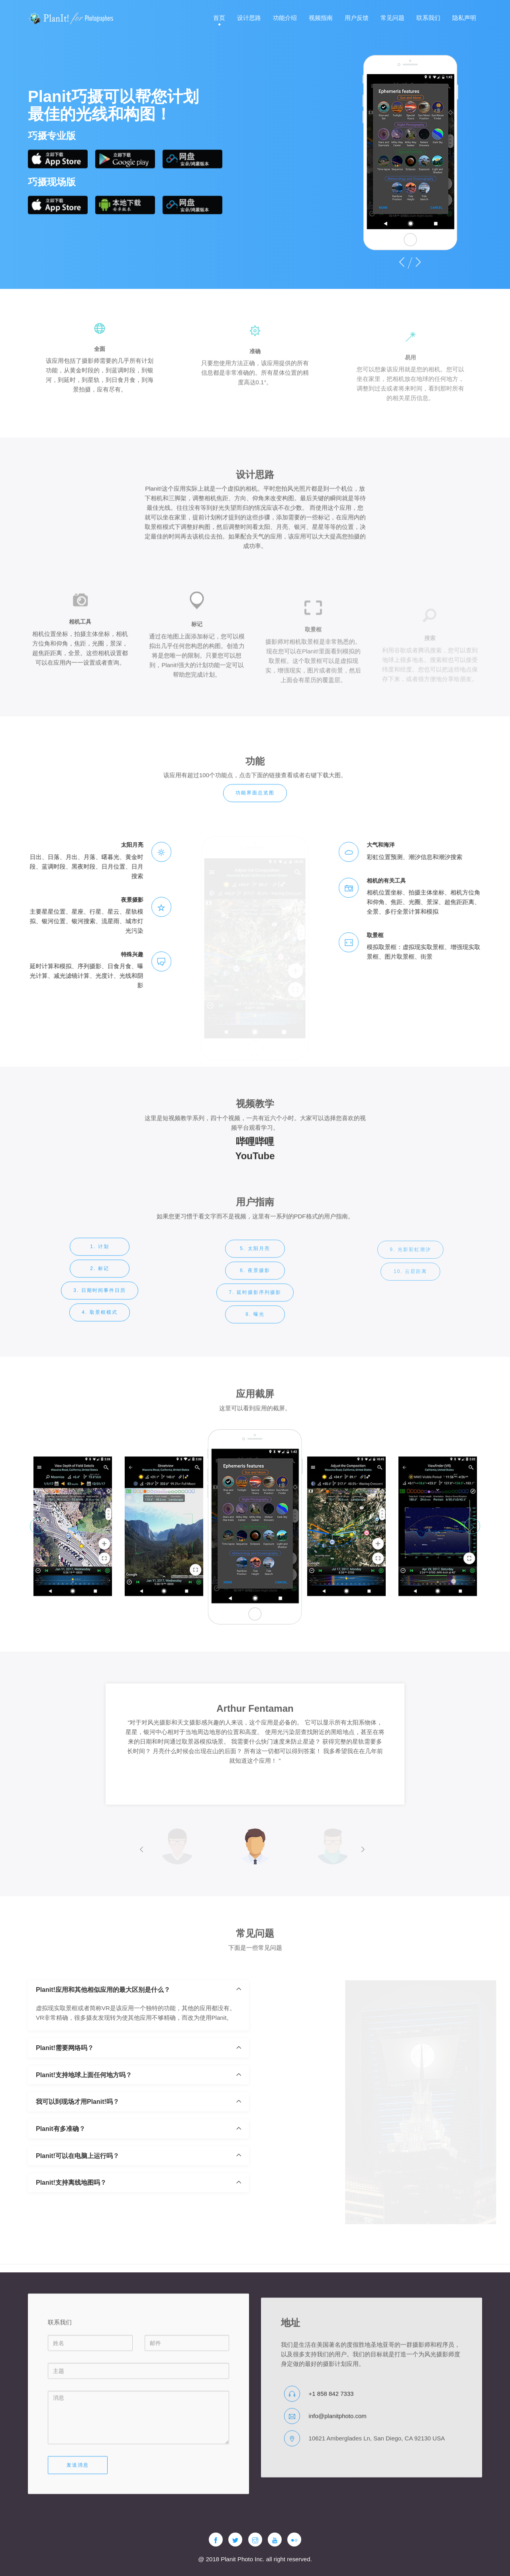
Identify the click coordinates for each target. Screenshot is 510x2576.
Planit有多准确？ (60, 2179)
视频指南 (321, 17)
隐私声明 (464, 17)
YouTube (255, 1171)
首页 (219, 17)
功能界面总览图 (255, 804)
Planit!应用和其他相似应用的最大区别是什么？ (103, 2040)
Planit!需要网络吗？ (65, 2098)
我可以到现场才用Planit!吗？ (77, 2153)
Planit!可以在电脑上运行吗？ (77, 2206)
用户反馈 (357, 17)
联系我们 (428, 17)
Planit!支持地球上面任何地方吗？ (84, 2126)
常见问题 (392, 17)
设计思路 (249, 17)
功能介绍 (285, 17)
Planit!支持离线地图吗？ (71, 2233)
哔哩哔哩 (255, 1157)
